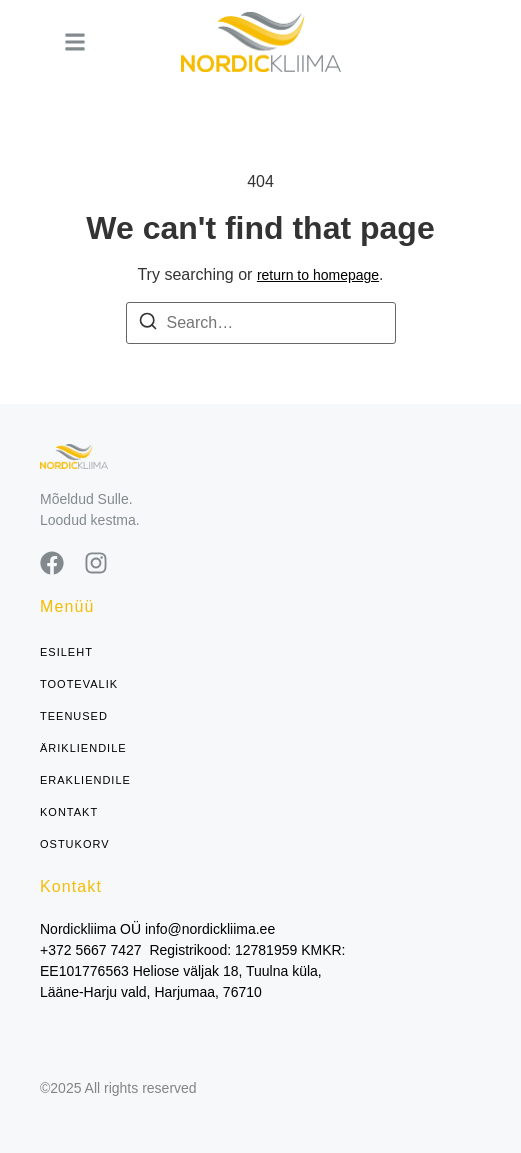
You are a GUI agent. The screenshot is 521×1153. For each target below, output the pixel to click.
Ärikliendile (83, 748)
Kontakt (69, 812)
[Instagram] (96, 563)
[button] (75, 42)
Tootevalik (79, 684)
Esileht (66, 652)
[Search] (148, 324)
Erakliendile (85, 780)
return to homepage (318, 275)
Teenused (74, 716)
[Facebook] (52, 563)
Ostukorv (75, 844)
